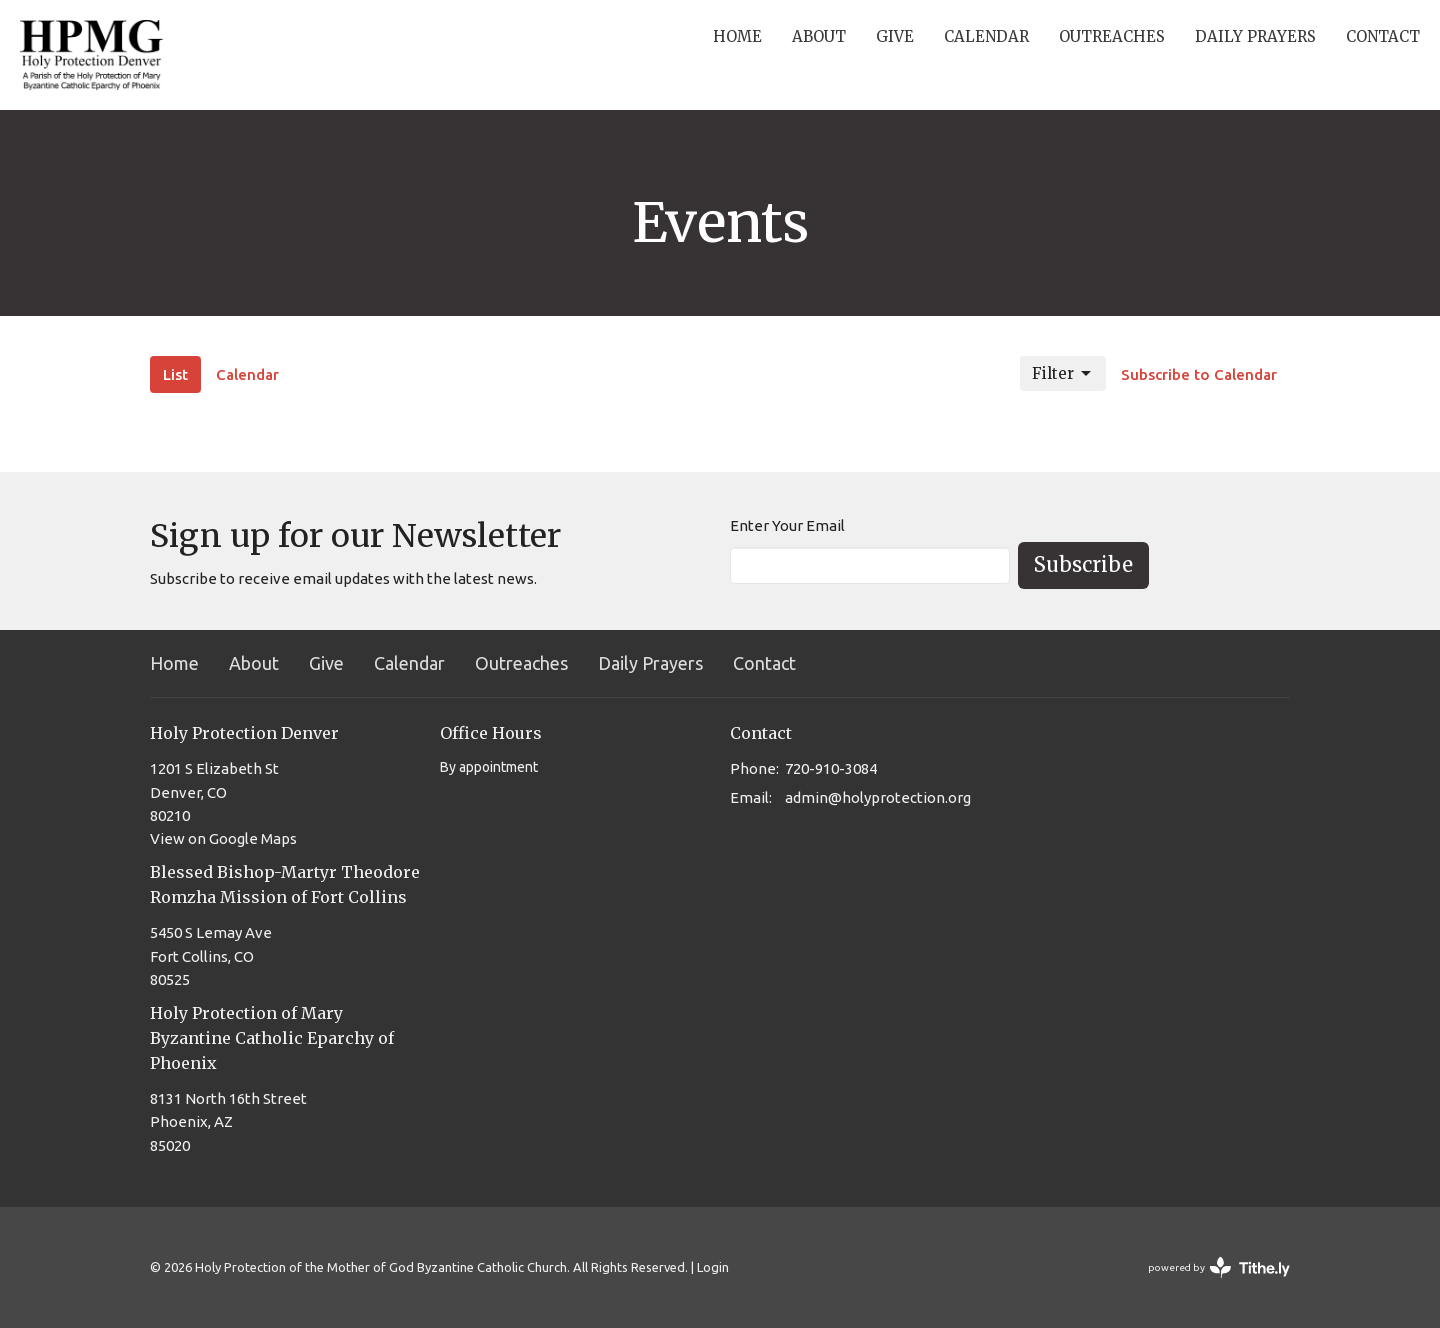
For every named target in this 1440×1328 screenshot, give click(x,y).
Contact (1383, 36)
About (819, 36)
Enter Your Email (787, 525)
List (175, 374)
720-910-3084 (831, 768)
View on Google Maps (223, 838)
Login (713, 1267)
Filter (1063, 374)
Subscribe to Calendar (1199, 374)
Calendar (986, 36)
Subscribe (1083, 564)
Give (895, 36)
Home (737, 36)
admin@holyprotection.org (878, 797)
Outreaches (1112, 36)
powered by (1219, 1267)
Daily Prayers (1255, 36)
